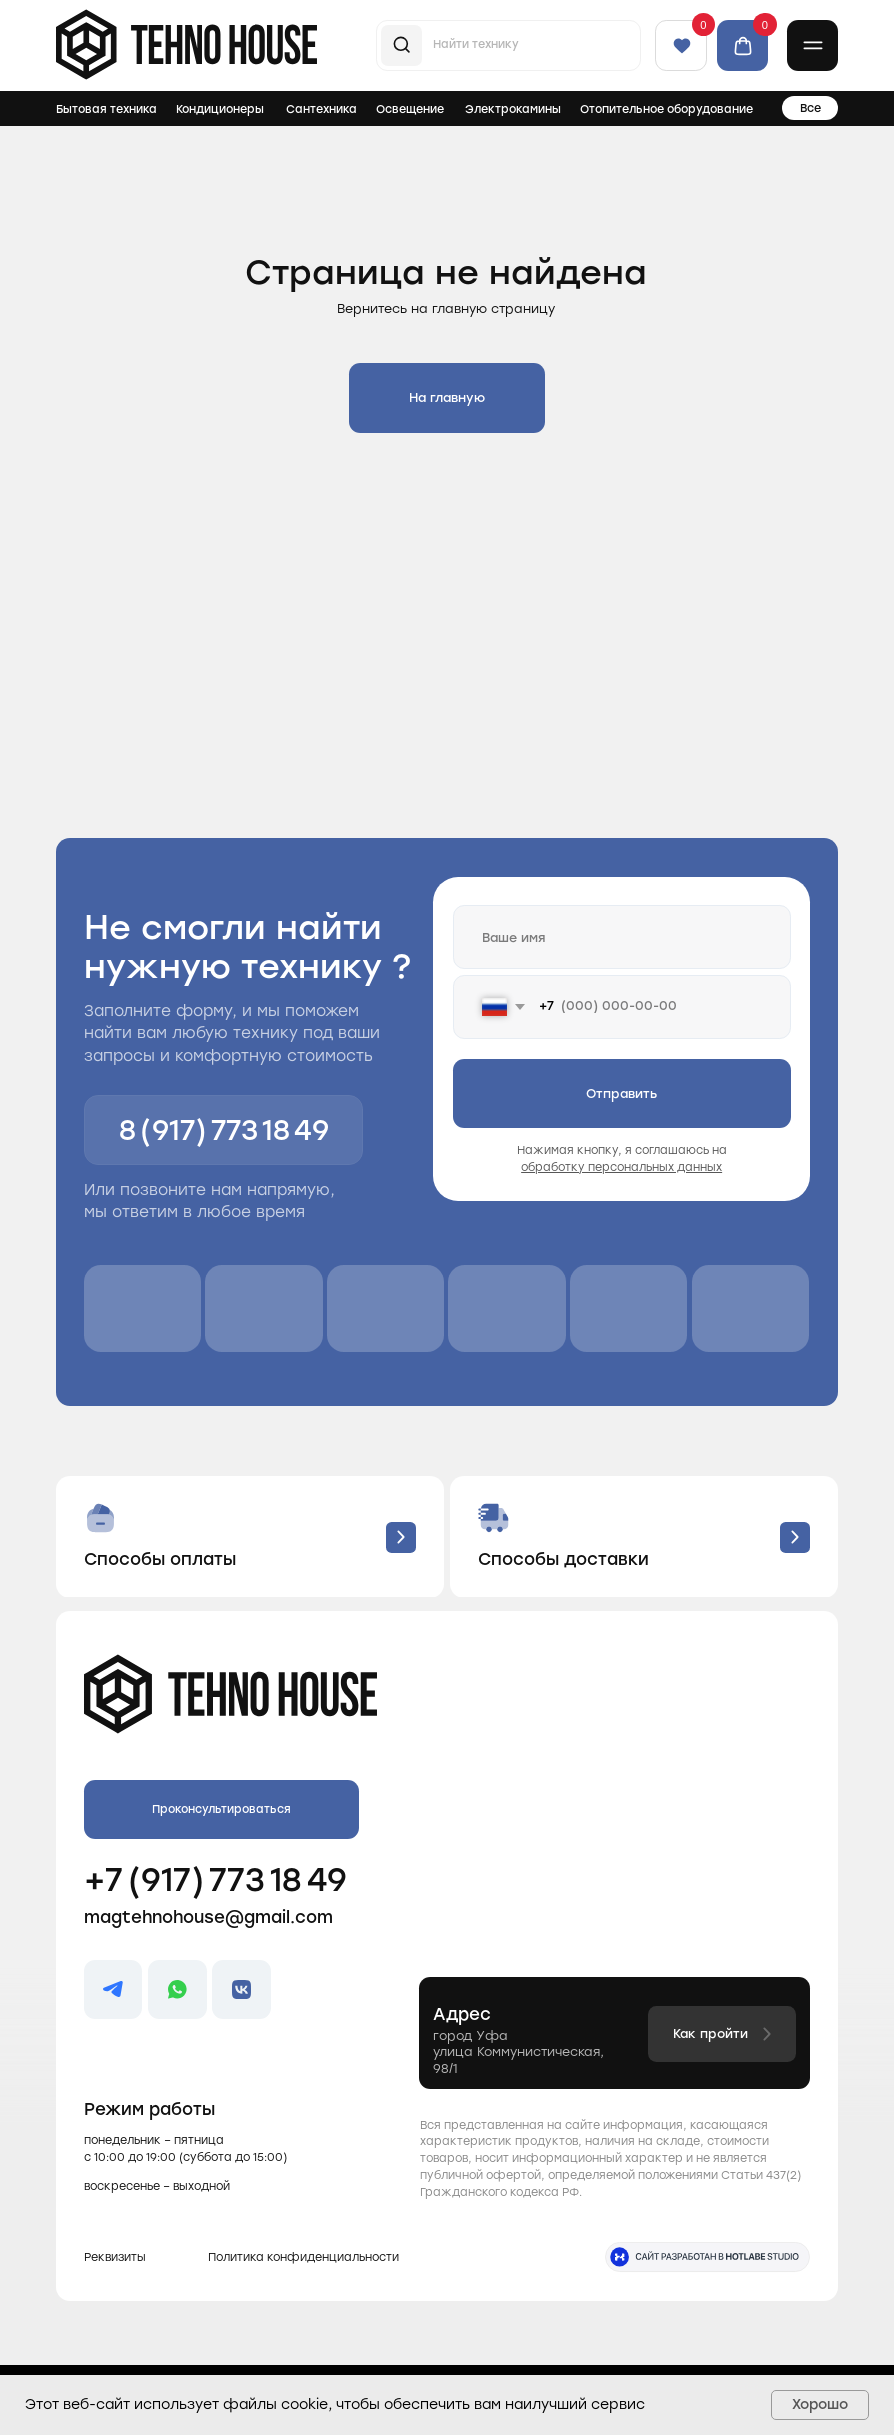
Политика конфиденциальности (303, 2257)
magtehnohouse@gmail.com (208, 1917)
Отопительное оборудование (666, 109)
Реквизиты (115, 2257)
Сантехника (321, 109)
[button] (813, 46)
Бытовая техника (106, 109)
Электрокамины (513, 109)
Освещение (410, 109)
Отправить (621, 1093)
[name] (622, 937)
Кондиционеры (220, 109)
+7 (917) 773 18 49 (215, 1879)
